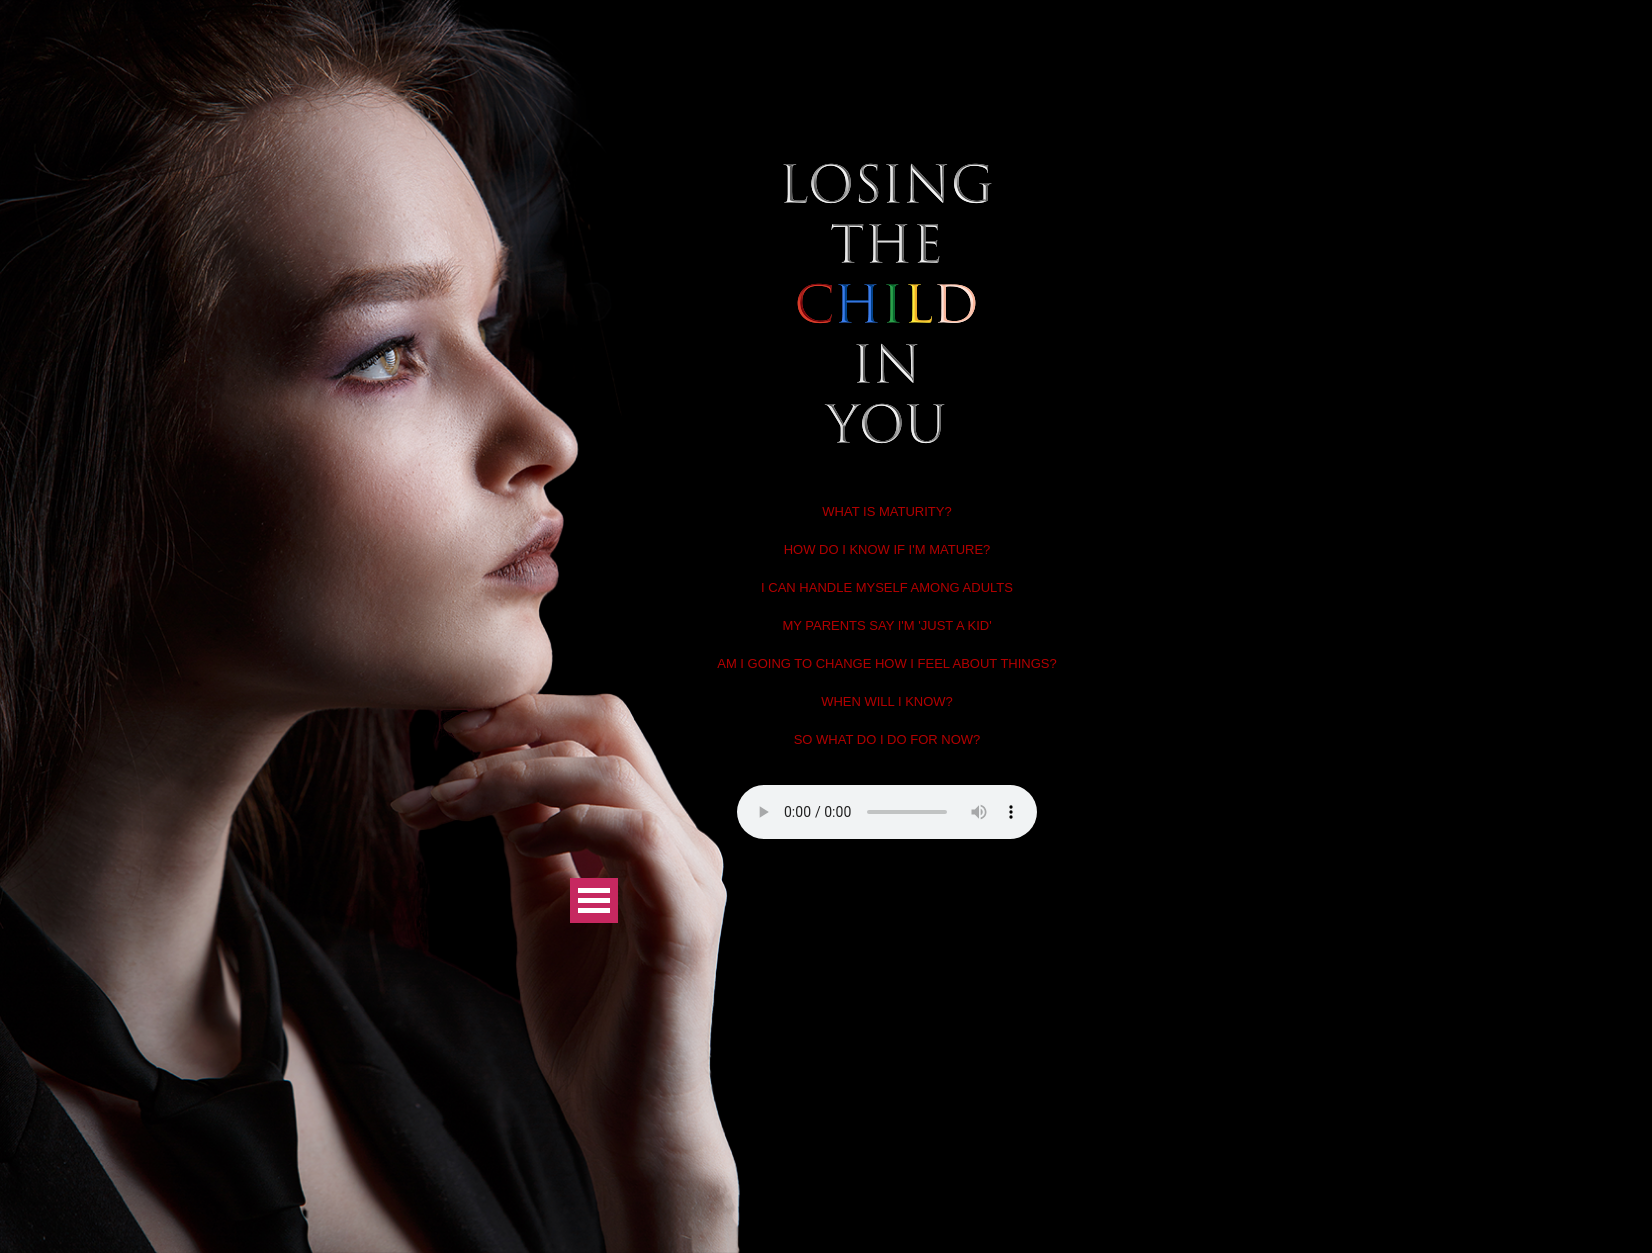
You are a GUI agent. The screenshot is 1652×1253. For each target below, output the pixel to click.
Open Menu (594, 900)
